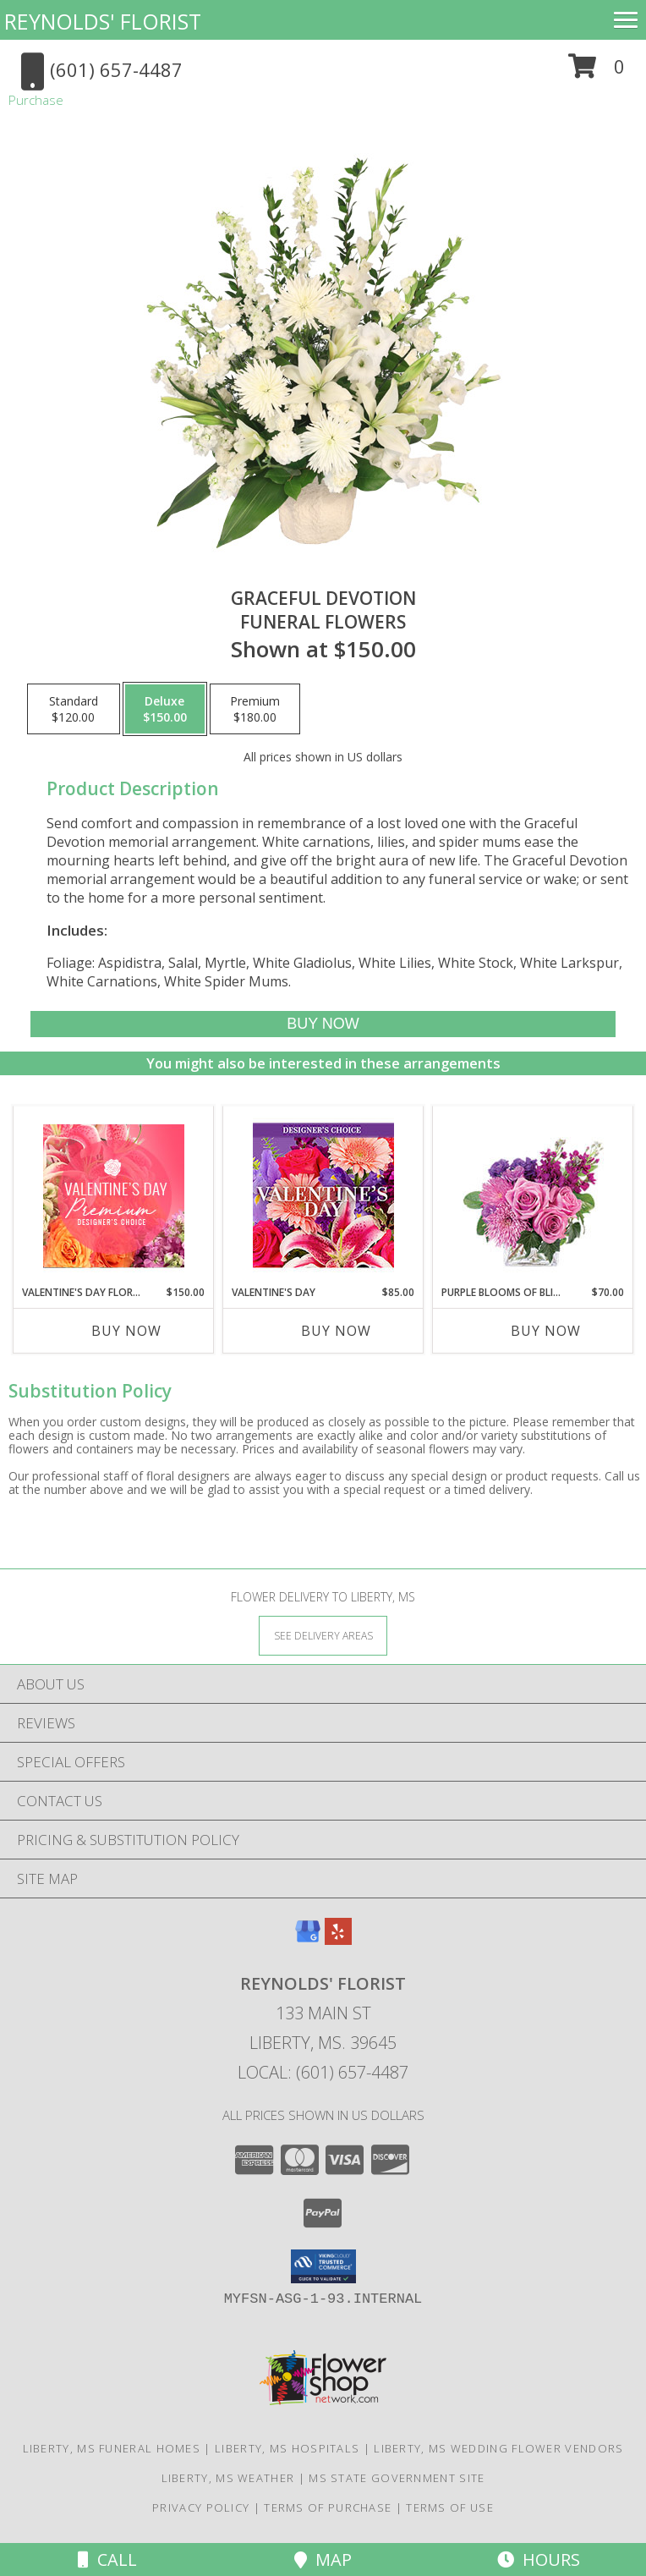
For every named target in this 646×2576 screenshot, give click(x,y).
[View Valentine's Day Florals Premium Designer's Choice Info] (113, 1196)
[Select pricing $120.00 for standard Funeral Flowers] (73, 708)
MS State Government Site (396, 2477)
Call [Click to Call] (107, 2559)
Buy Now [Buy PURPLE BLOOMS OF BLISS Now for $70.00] (546, 1330)
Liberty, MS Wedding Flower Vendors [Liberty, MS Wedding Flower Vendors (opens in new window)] (498, 2448)
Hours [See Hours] (538, 2559)
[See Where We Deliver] (323, 1635)
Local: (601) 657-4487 (323, 2072)
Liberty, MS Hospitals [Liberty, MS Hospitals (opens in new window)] (287, 2448)
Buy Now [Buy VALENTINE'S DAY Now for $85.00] (336, 1330)
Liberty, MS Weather (228, 2477)
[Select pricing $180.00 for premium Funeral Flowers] (255, 708)
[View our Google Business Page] (307, 1939)
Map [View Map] (323, 2559)
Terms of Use (450, 2507)
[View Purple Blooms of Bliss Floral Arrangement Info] (533, 1196)
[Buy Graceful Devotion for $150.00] (323, 1024)
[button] (596, 72)
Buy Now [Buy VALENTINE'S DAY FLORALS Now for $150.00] (126, 1330)
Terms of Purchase (327, 2507)
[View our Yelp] (338, 1939)
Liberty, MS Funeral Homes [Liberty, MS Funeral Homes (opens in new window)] (112, 2448)
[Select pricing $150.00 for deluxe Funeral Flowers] (165, 708)
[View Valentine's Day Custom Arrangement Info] (323, 1196)
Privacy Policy (200, 2507)
